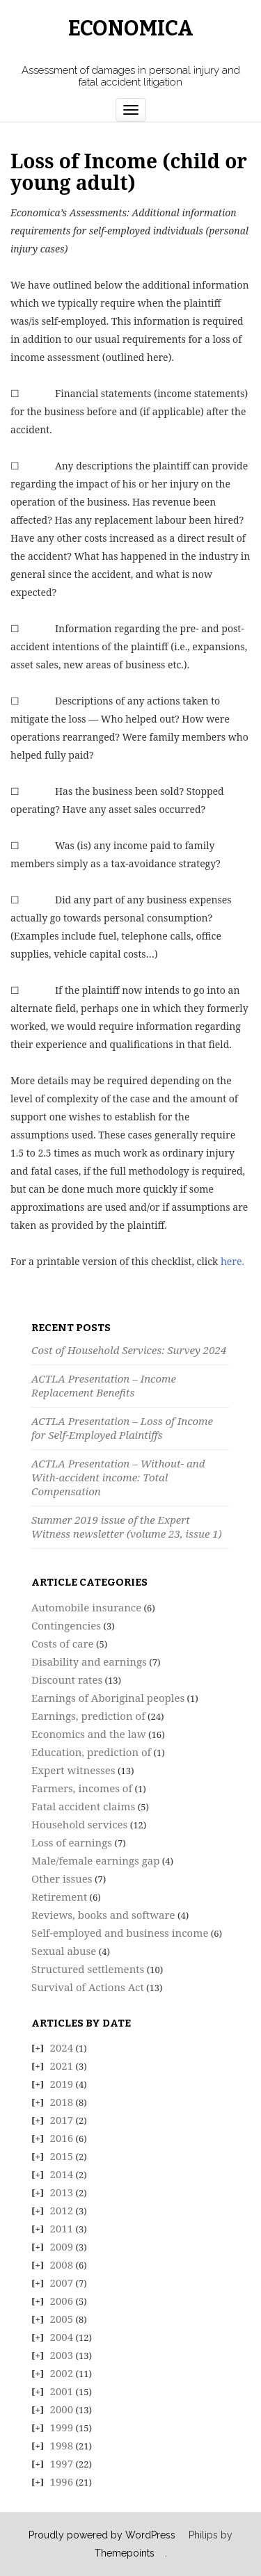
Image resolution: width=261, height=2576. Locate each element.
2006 (62, 2301)
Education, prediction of (91, 1752)
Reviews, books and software (103, 1915)
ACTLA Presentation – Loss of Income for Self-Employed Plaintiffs (122, 1428)
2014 (62, 2174)
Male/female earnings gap (95, 1860)
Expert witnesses (73, 1770)
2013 (62, 2192)
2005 (62, 2319)
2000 (62, 2409)
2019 (62, 2084)
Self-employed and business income (119, 1933)
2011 (62, 2228)
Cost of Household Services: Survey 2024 (128, 1350)
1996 (62, 2481)
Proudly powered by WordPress (102, 2535)
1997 (62, 2463)
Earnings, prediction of (88, 1716)
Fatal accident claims (83, 1806)
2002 (62, 2373)
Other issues (62, 1878)
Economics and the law (88, 1734)
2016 (62, 2138)
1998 (62, 2445)
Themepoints (125, 2553)
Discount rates (66, 1680)
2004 (62, 2337)
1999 (62, 2427)
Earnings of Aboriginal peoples (107, 1698)
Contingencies (66, 1625)
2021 (62, 2065)
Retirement (59, 1896)
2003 (62, 2355)
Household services (79, 1824)
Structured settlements (87, 1969)
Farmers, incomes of (81, 1788)
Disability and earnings (89, 1661)
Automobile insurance (86, 1607)
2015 (62, 2156)
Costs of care (62, 1643)
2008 (62, 2264)
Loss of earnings (71, 1842)
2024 (62, 2047)
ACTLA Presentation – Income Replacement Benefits (103, 1385)
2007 (62, 2282)
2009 (62, 2246)
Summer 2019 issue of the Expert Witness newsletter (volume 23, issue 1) (126, 1526)
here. (232, 1261)
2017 (62, 2120)
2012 (62, 2210)
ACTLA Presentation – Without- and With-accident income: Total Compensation (118, 1477)
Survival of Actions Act (87, 1987)
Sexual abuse (63, 1951)
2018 (62, 2102)
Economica (130, 28)
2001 (62, 2391)
